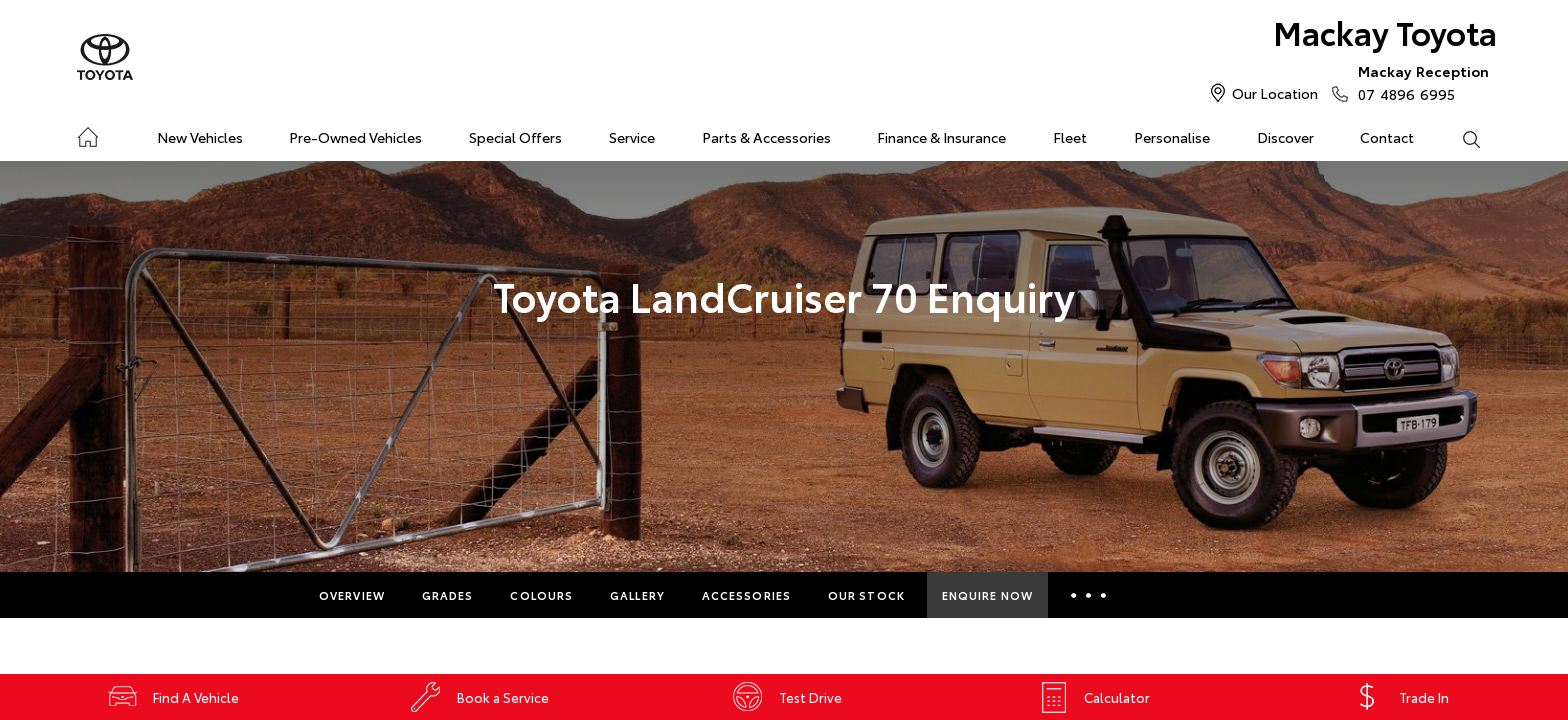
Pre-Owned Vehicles (355, 137)
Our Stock (866, 595)
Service (632, 137)
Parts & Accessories (766, 137)
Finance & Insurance (941, 137)
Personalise (1172, 137)
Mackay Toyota (1385, 31)
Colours (541, 595)
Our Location (1275, 93)
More (1088, 595)
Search (1459, 138)
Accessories (746, 595)
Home (87, 133)
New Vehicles (200, 137)
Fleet (1070, 137)
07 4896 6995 (1419, 82)
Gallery (637, 595)
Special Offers (515, 137)
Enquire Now (987, 595)
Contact (1387, 137)
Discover (1285, 137)
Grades (448, 595)
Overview (352, 595)
